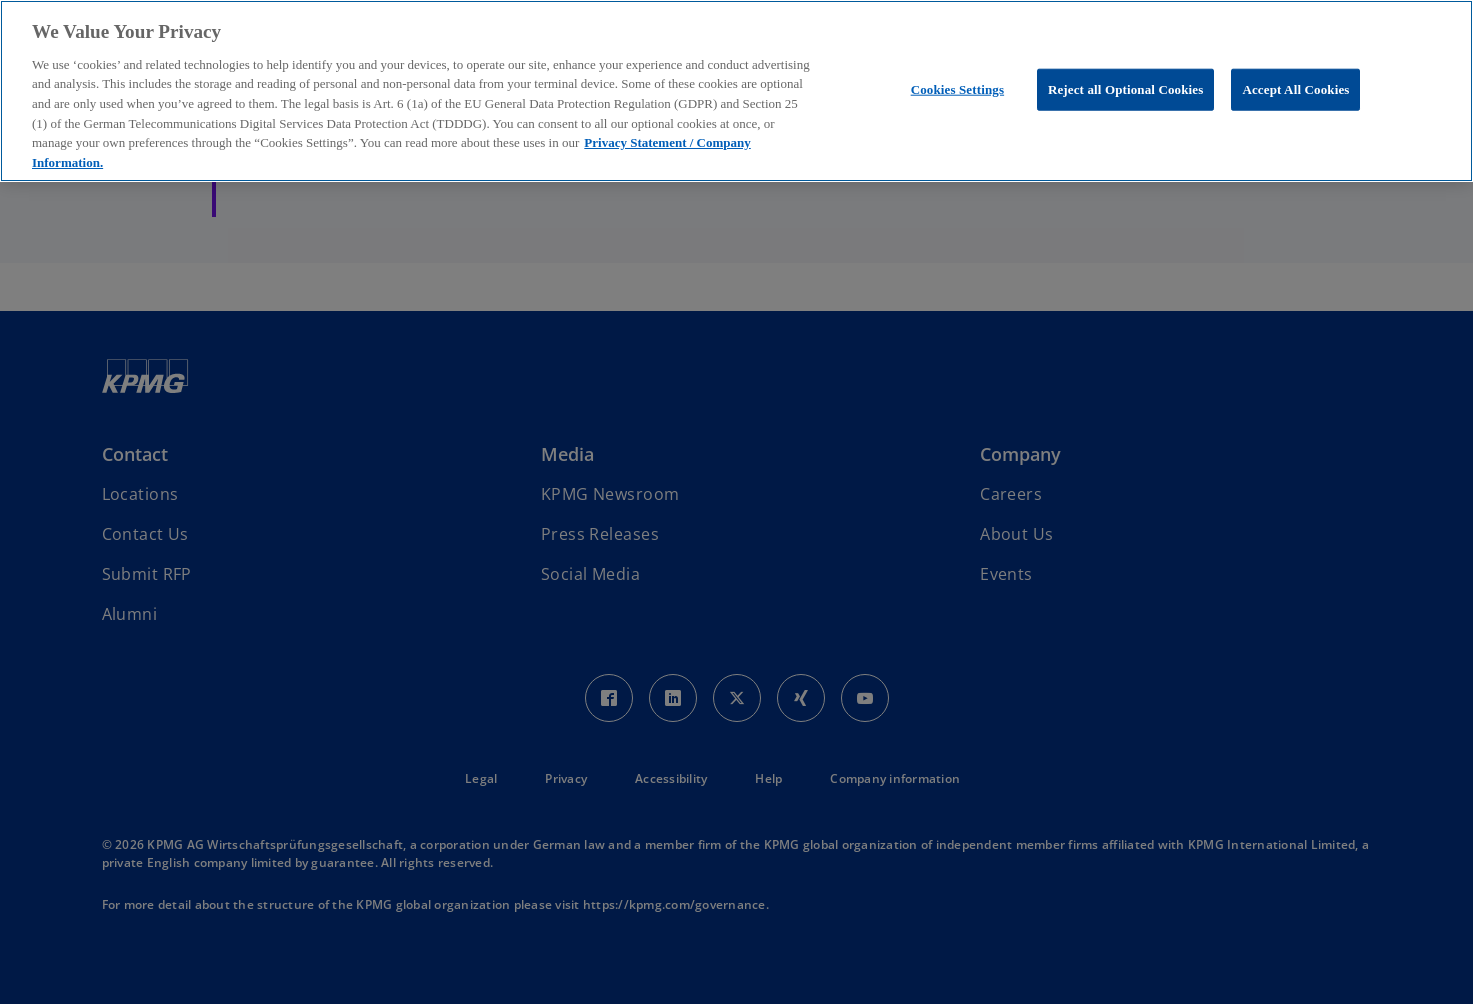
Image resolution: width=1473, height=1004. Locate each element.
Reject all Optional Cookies (1126, 89)
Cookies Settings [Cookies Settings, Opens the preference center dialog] (957, 89)
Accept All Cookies (1295, 89)
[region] (736, 91)
